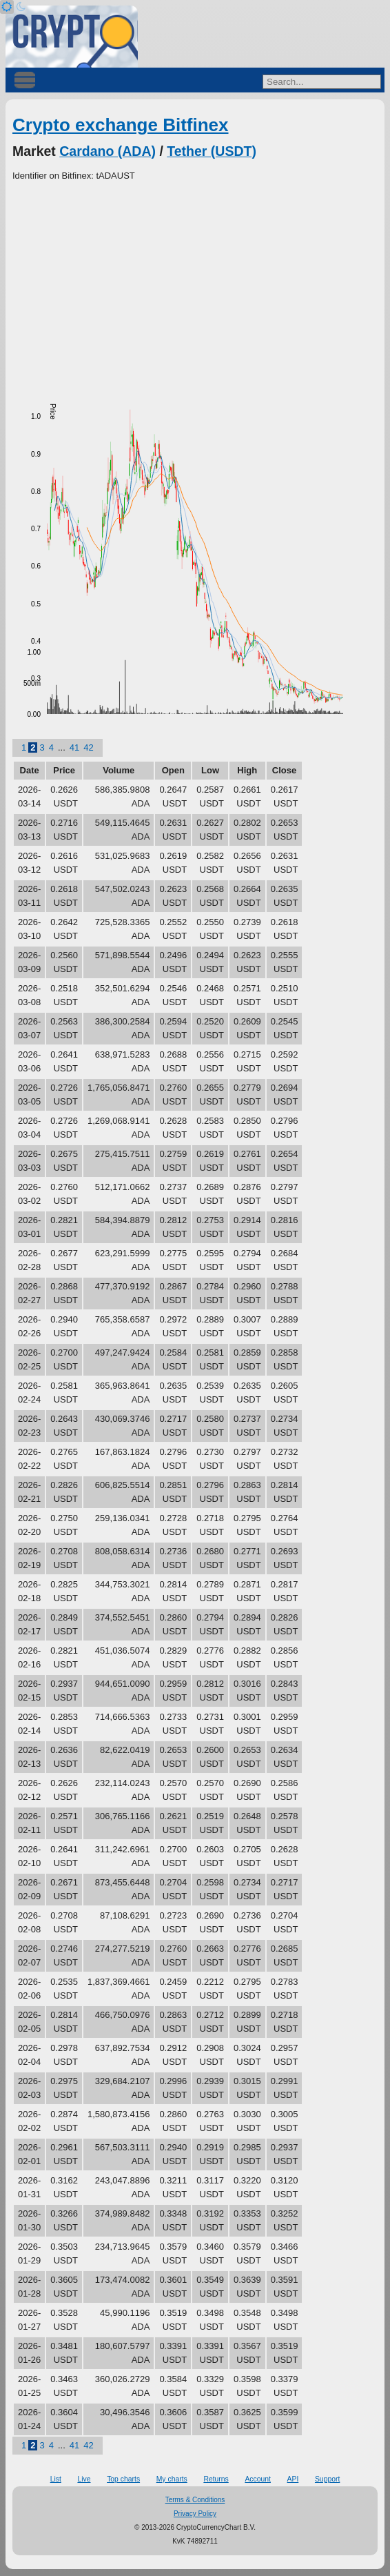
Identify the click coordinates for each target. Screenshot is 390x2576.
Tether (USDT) (211, 151)
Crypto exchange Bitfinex (120, 125)
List (55, 2479)
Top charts (123, 2479)
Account (258, 2479)
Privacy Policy (195, 2513)
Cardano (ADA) (107, 151)
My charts (171, 2479)
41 (74, 747)
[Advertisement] (195, 286)
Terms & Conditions (195, 2500)
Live (83, 2479)
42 (88, 747)
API (293, 2479)
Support (327, 2479)
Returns (215, 2479)
